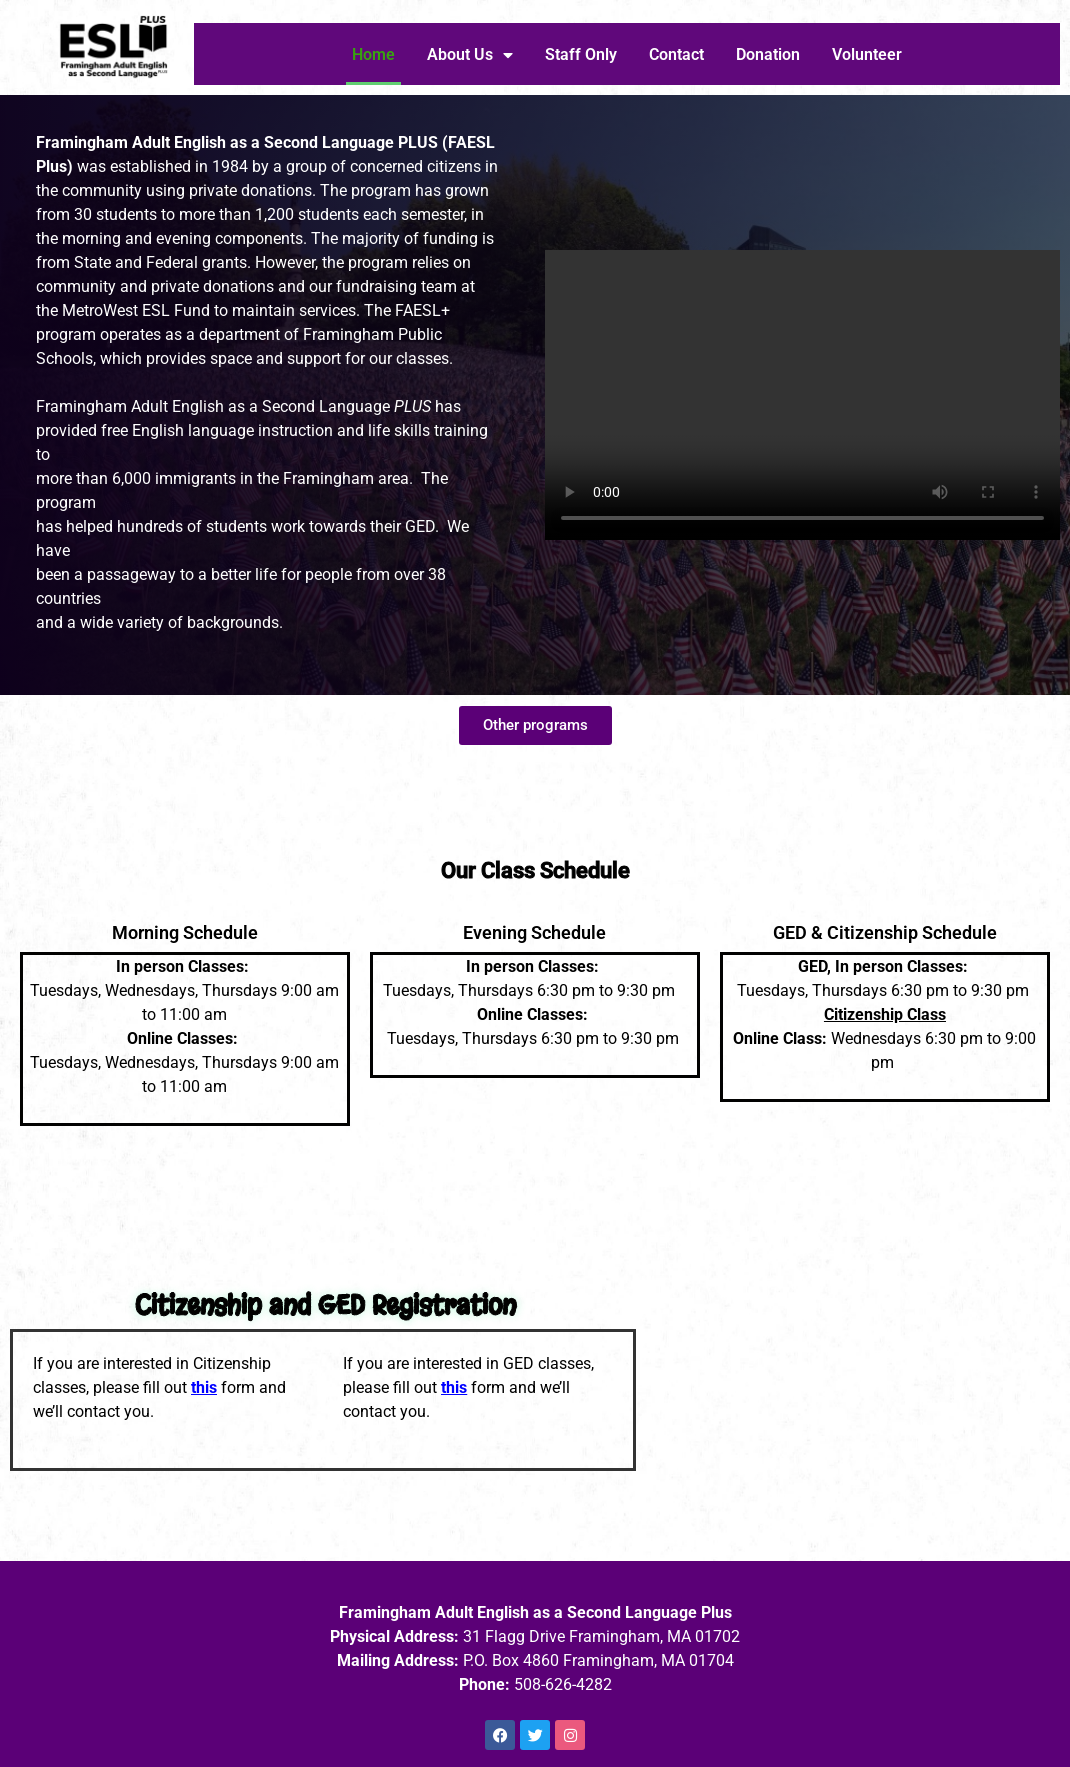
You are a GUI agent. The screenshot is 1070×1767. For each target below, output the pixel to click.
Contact (676, 54)
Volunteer (867, 54)
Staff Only (581, 54)
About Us (470, 55)
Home (373, 54)
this (204, 1387)
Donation (768, 54)
